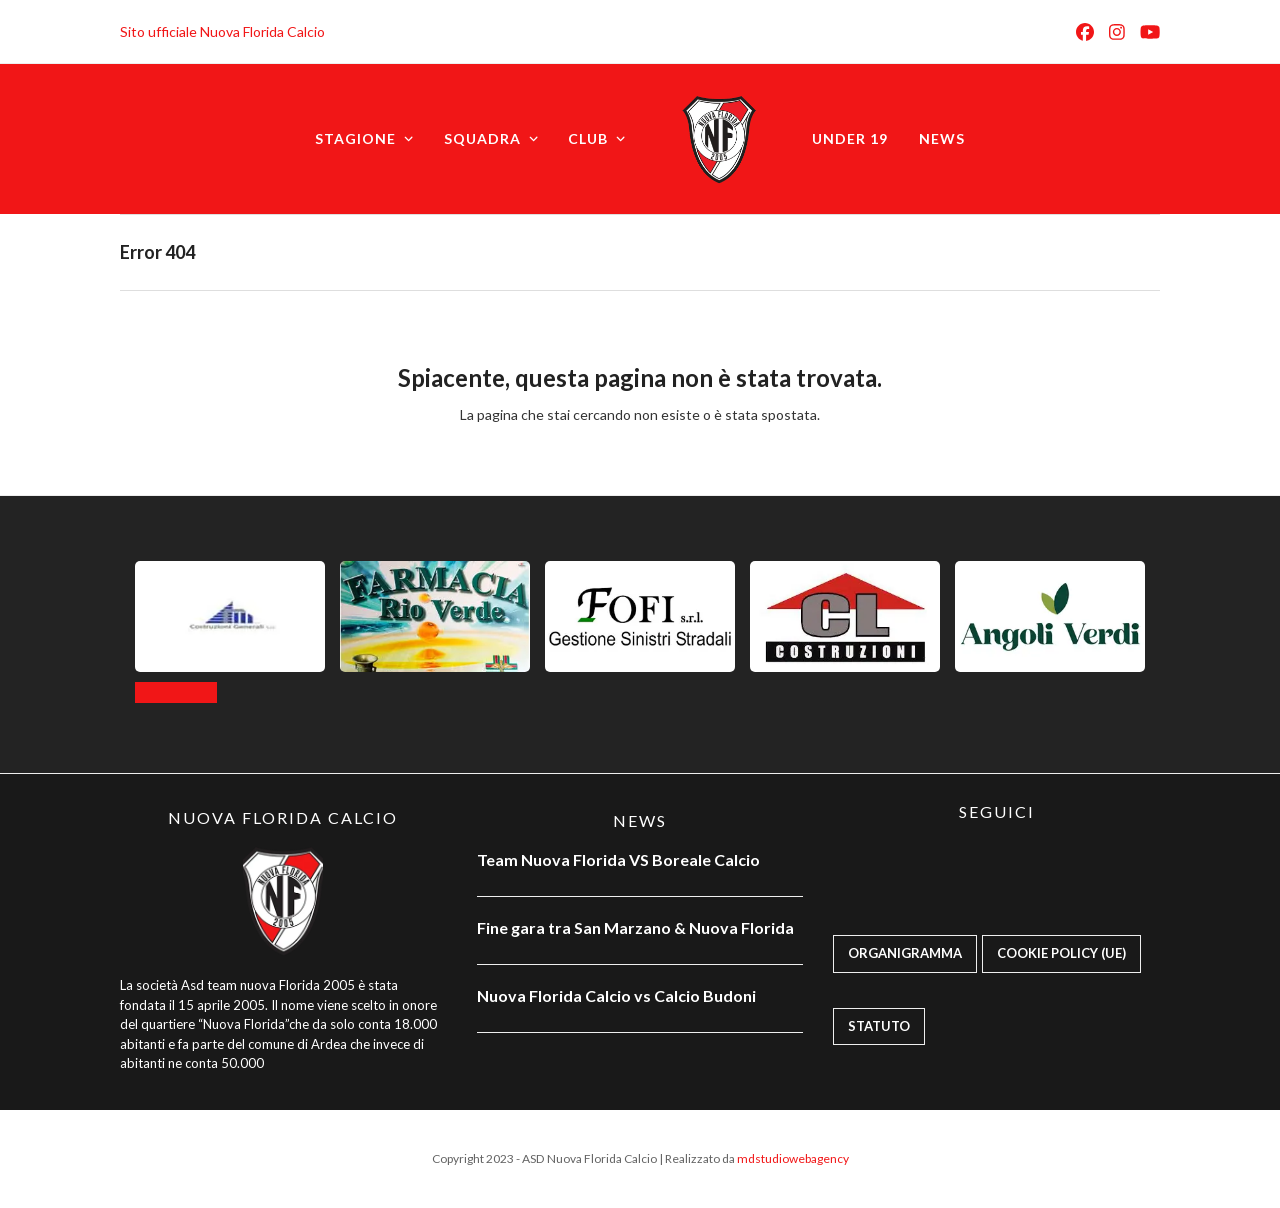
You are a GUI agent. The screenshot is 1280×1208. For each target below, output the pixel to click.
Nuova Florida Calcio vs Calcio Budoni (616, 995)
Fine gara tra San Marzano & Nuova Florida (637, 927)
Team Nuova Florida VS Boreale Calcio (618, 859)
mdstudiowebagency (793, 1158)
